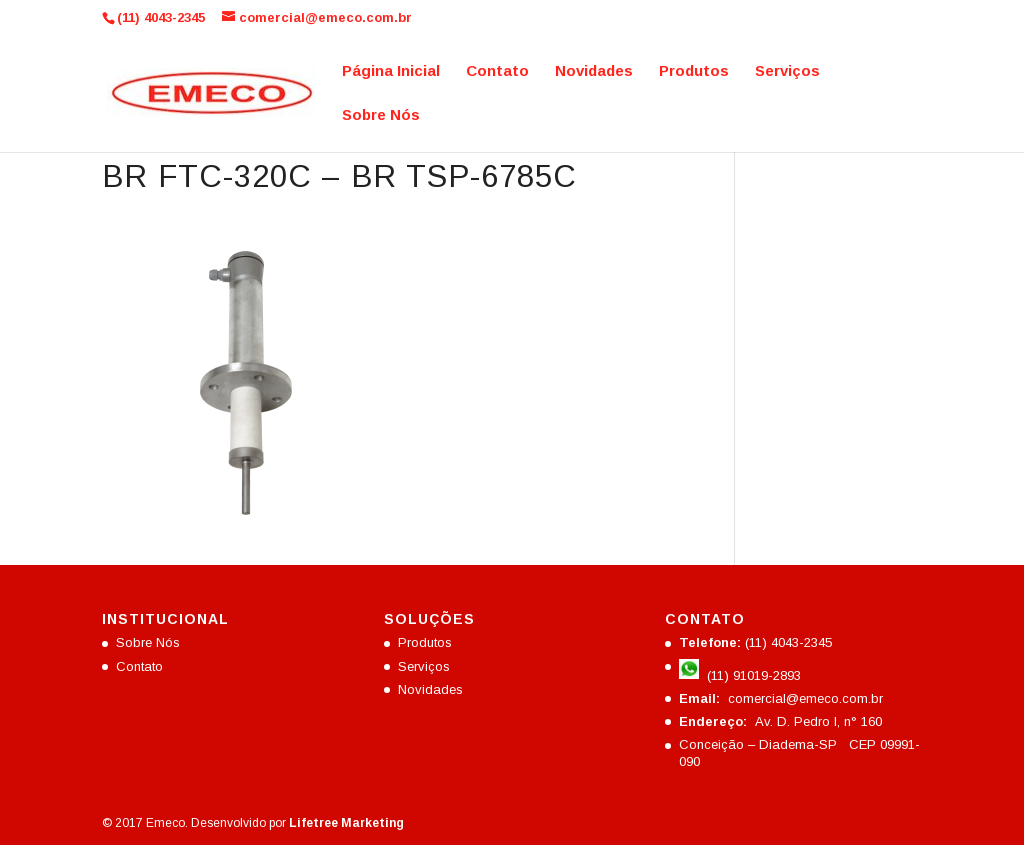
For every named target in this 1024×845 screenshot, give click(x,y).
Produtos (694, 71)
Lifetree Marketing (346, 823)
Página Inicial (391, 71)
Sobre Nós (381, 115)
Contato (497, 71)
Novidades (594, 71)
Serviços (787, 71)
